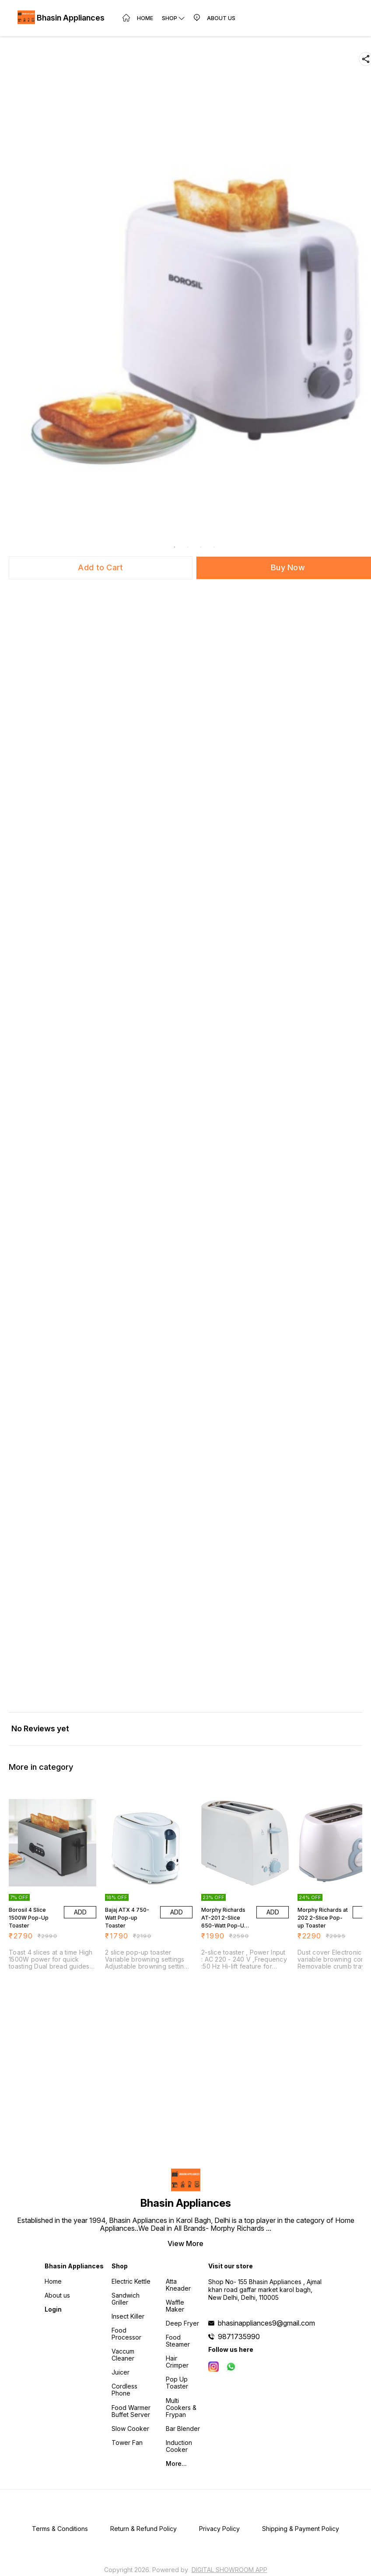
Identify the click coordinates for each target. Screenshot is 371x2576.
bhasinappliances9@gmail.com (266, 2323)
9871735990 (239, 2336)
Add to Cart (100, 567)
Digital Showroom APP (229, 2569)
